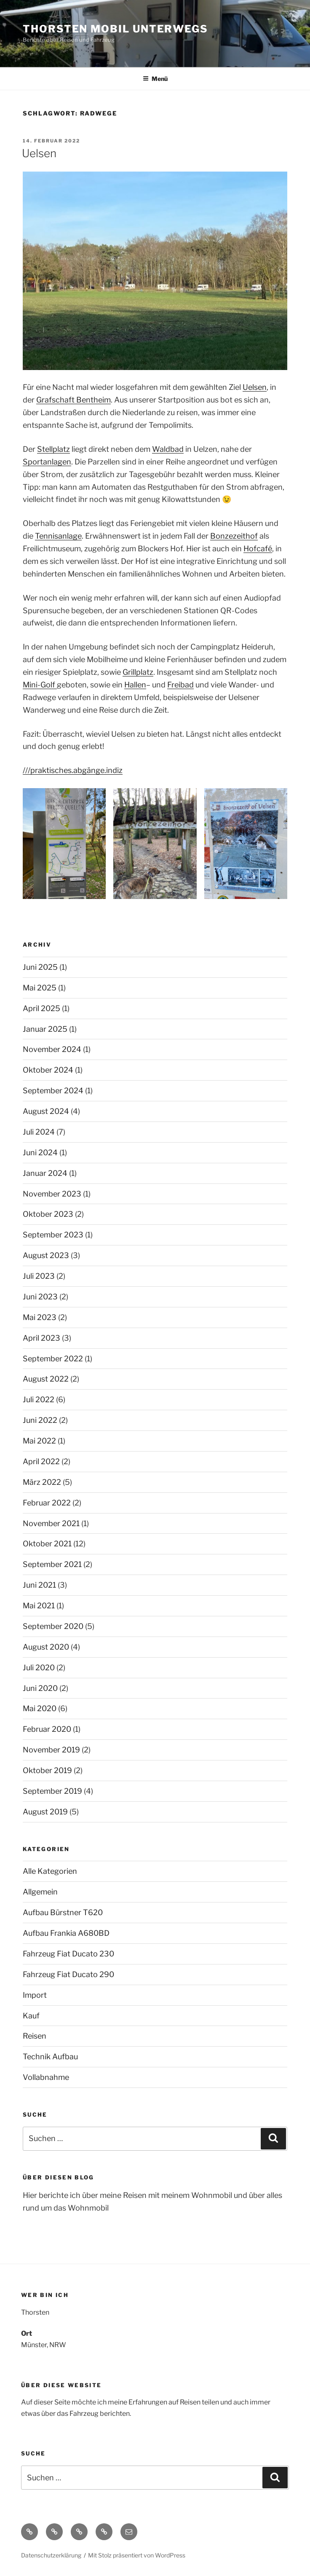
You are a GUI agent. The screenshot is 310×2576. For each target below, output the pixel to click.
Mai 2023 (39, 1317)
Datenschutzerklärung (51, 2555)
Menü (155, 78)
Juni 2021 (39, 1584)
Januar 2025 (45, 1029)
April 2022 (41, 1461)
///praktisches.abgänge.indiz (73, 770)
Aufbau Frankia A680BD (66, 1933)
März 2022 (42, 1482)
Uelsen (39, 153)
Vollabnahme (46, 2077)
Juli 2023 (39, 1276)
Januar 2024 (45, 1173)
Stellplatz (53, 449)
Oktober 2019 (47, 1770)
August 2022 (46, 1378)
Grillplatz (138, 672)
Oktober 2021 (47, 1543)
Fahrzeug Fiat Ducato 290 (68, 1974)
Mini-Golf (40, 684)
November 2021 (51, 1523)
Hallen (135, 684)
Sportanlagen (47, 461)
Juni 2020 (40, 1688)
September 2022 (53, 1358)
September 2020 (53, 1626)
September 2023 (53, 1234)
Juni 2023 (40, 1296)
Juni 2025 (40, 967)
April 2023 (41, 1338)
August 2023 (46, 1255)
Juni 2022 (40, 1420)
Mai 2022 (39, 1440)
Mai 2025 (39, 987)
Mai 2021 (39, 1605)
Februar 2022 (47, 1502)
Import (35, 1995)
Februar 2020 (47, 1729)
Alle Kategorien (50, 1871)
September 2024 (53, 1090)
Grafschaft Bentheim (73, 399)
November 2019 (51, 1749)
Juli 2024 (39, 1131)
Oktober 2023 (48, 1214)
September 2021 (52, 1564)
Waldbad (168, 449)
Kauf (31, 2015)
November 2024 (52, 1049)
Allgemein (40, 1891)
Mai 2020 (39, 1708)
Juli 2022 (38, 1399)
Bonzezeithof (234, 535)
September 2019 (52, 1791)
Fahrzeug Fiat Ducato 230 (68, 1953)
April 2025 (41, 1008)
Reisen (34, 2035)
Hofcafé (257, 548)
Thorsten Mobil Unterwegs (115, 29)
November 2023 (52, 1193)
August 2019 (45, 1811)
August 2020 (46, 1646)
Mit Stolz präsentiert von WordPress (136, 2555)
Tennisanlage (58, 535)
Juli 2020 (39, 1667)
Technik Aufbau (50, 2056)
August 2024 (46, 1111)
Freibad (180, 684)
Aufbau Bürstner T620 (63, 1912)
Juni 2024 (40, 1152)
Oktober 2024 (48, 1069)
